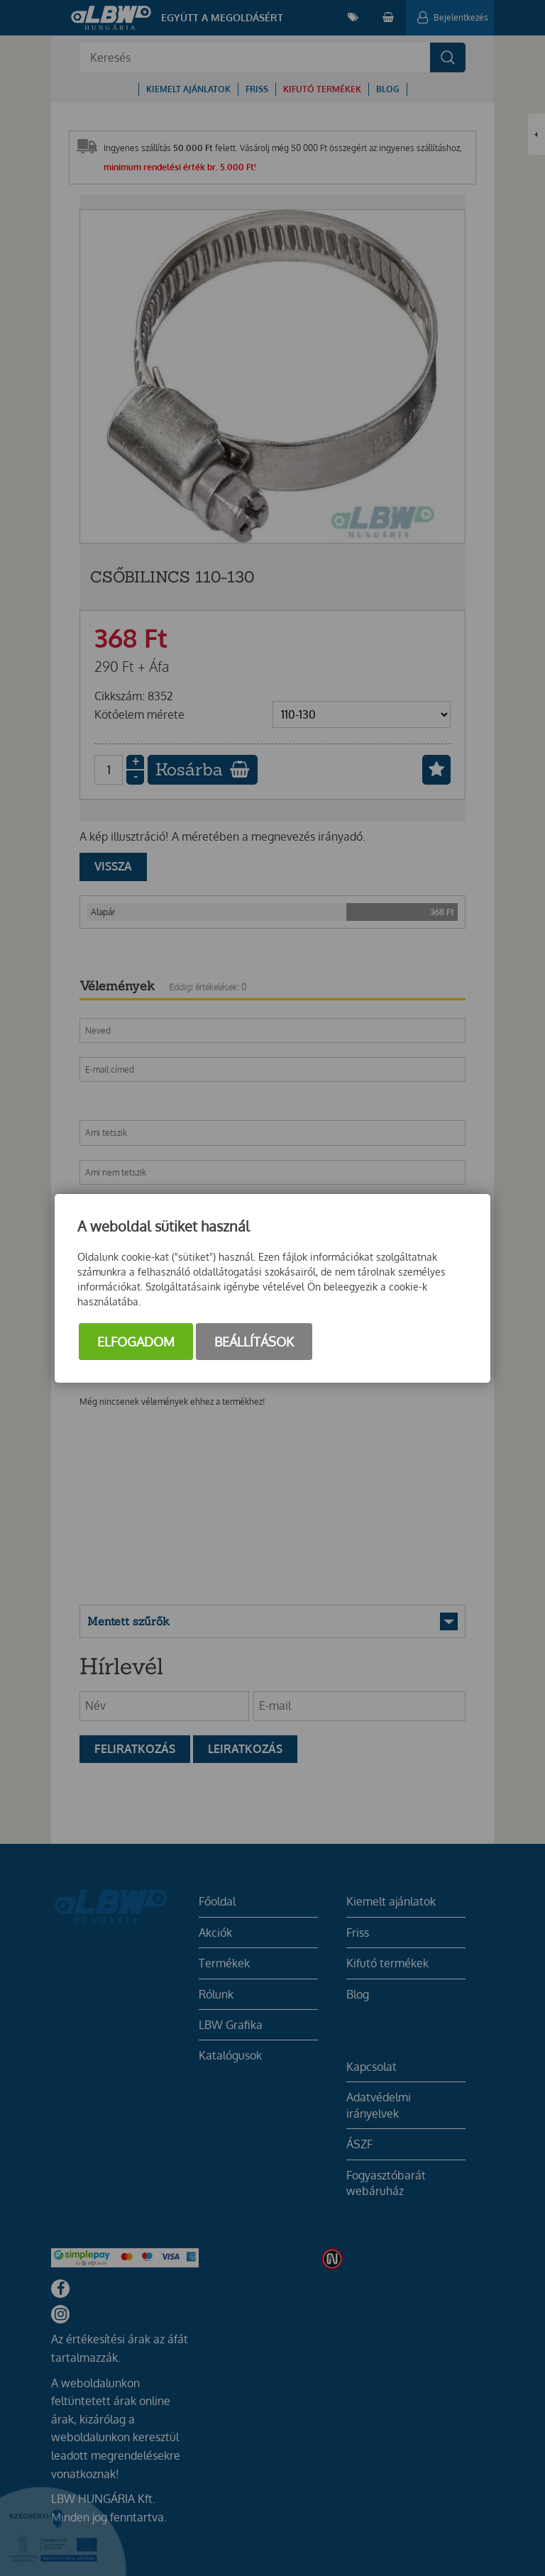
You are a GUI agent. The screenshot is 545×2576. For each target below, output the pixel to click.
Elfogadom (136, 1341)
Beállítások (254, 1341)
